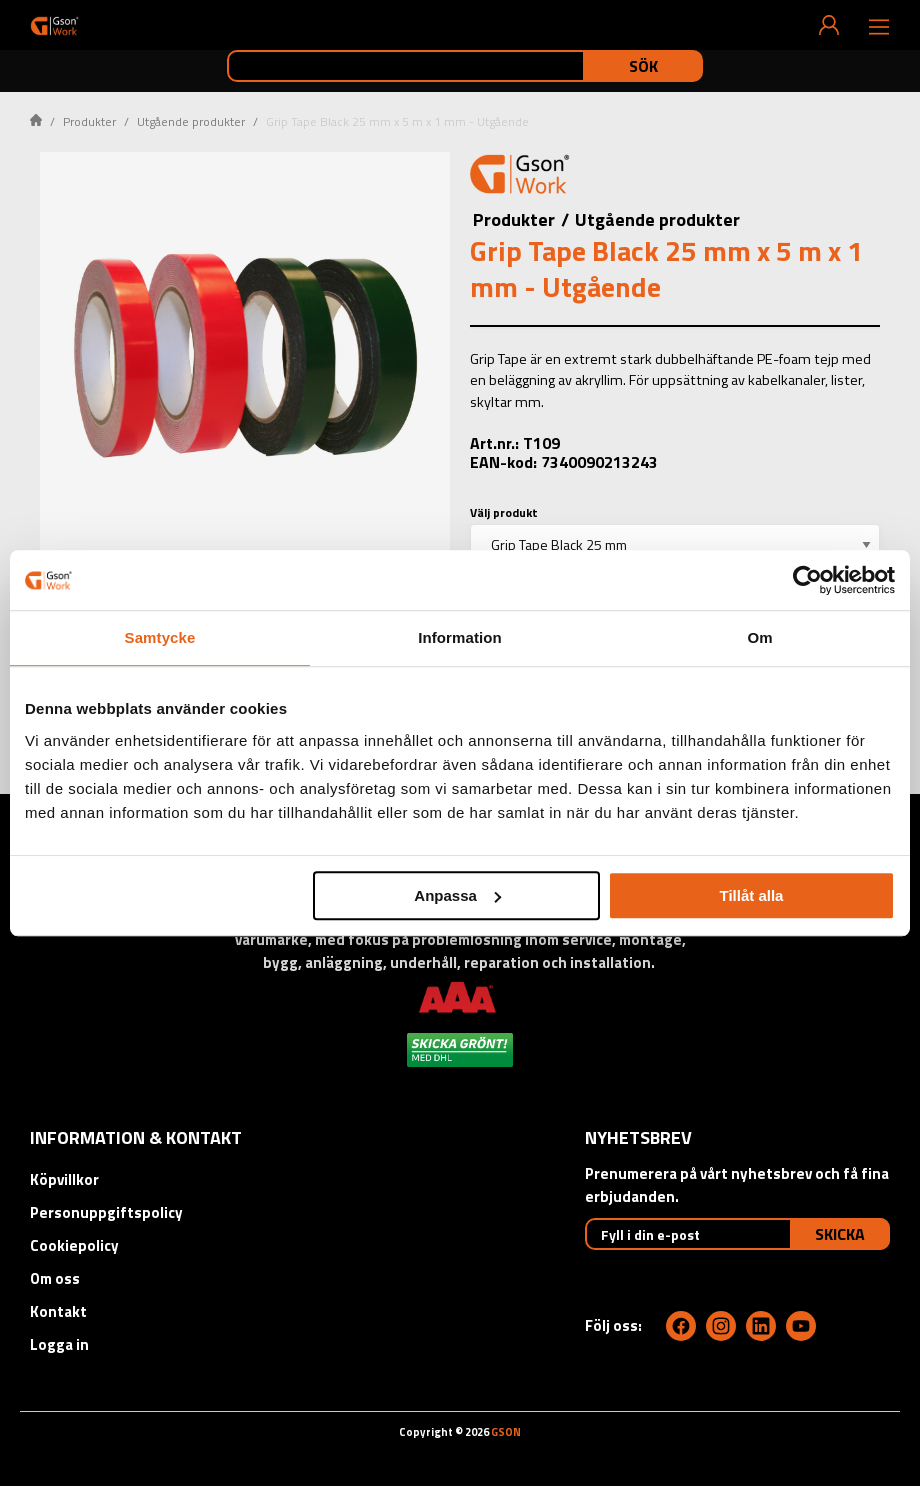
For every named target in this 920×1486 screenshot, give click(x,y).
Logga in (59, 1344)
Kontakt (58, 1311)
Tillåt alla (751, 895)
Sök (643, 66)
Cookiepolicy (74, 1245)
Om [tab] (759, 637)
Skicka (840, 1234)
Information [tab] (460, 637)
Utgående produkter (191, 121)
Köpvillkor (64, 1179)
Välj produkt (504, 512)
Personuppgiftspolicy (106, 1212)
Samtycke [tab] (160, 637)
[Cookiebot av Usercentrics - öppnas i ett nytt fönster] (807, 580)
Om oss (55, 1278)
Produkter (89, 121)
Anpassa (457, 895)
